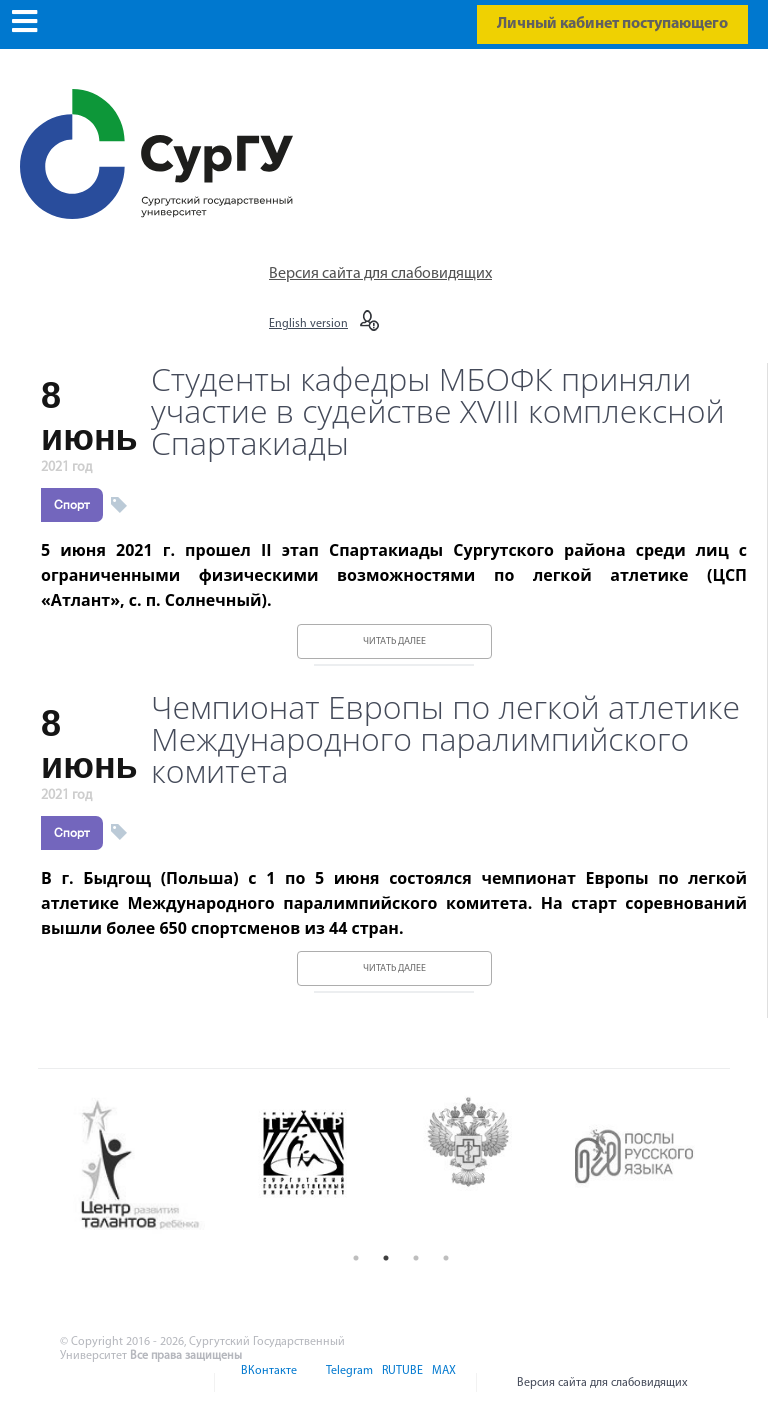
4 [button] (446, 1258)
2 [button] (386, 1258)
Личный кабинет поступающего (612, 24)
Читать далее (394, 641)
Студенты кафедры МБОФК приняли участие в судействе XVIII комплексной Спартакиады (438, 411)
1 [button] (356, 1258)
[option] (155, 1166)
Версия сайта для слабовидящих (380, 274)
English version (308, 324)
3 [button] (416, 1258)
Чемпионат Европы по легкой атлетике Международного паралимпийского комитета (445, 739)
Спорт (72, 505)
